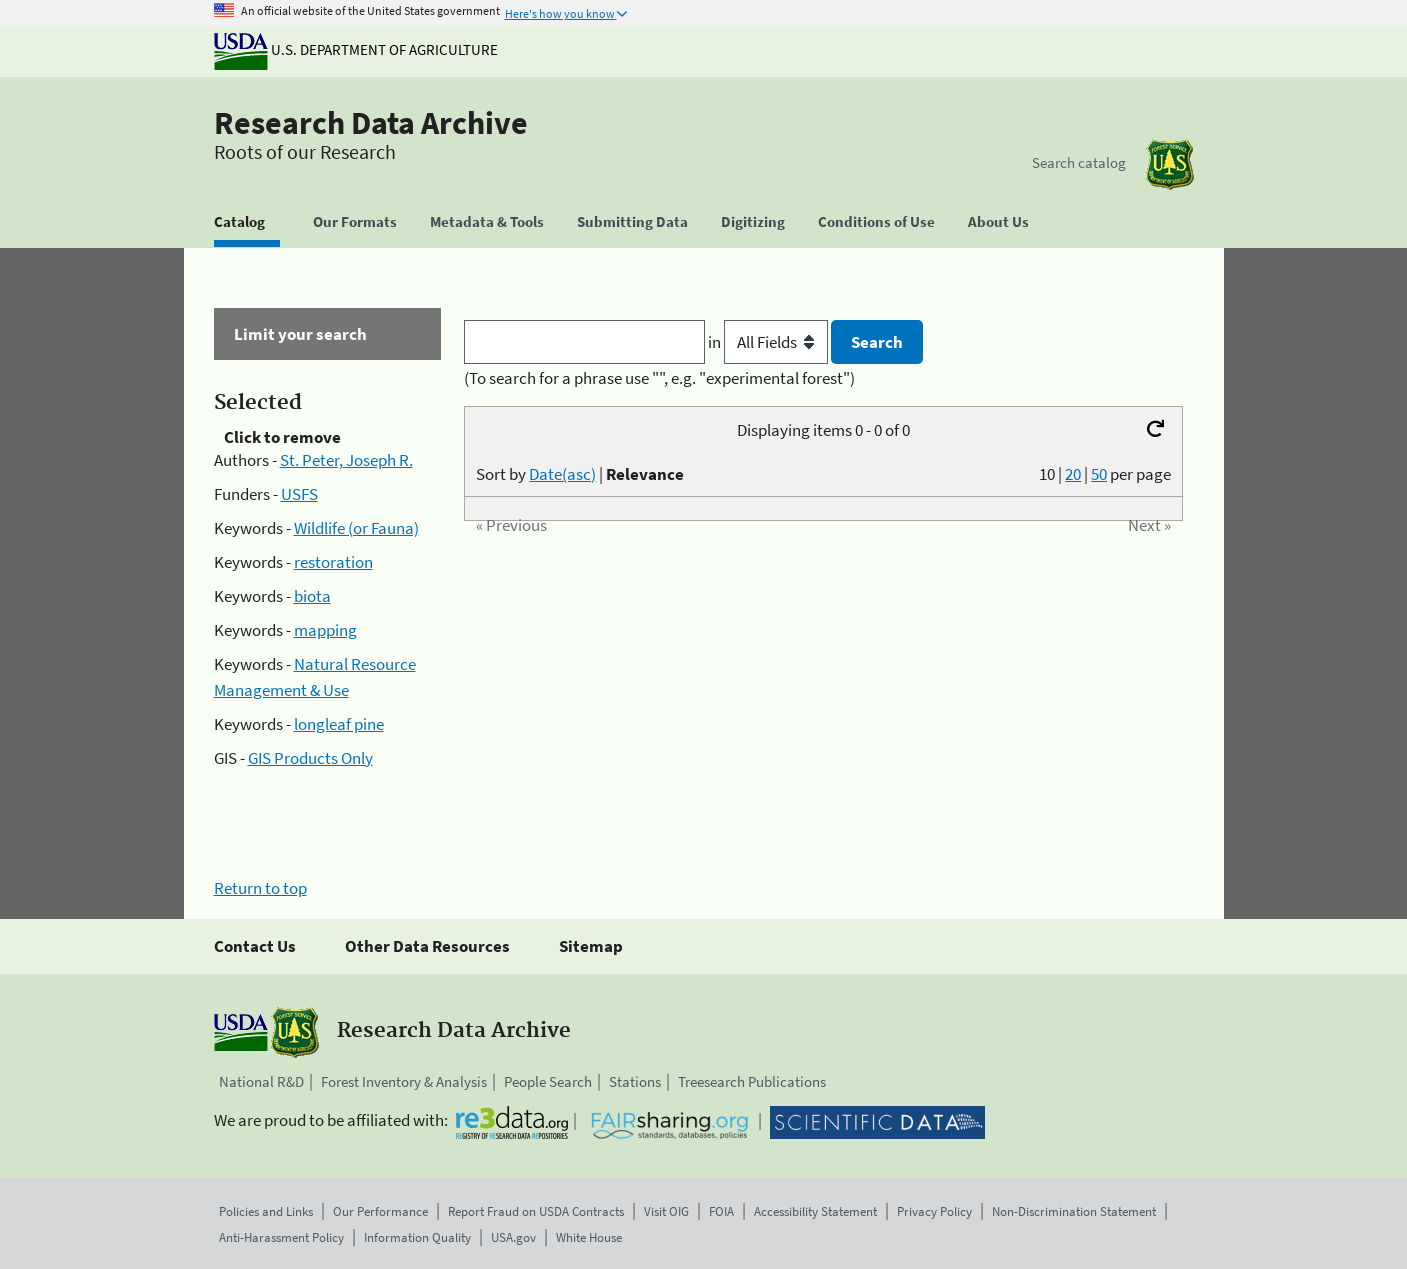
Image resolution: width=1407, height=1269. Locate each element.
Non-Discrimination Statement (1074, 1211)
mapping (325, 630)
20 (1073, 474)
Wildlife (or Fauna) (356, 528)
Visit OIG (666, 1211)
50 (1099, 474)
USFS (299, 494)
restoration (333, 562)
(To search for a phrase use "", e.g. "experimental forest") (659, 378)
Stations (635, 1081)
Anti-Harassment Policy (281, 1237)
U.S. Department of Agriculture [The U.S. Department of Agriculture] (356, 49)
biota (312, 596)
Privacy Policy (934, 1211)
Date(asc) (562, 474)
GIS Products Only (310, 758)
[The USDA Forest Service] (1170, 164)
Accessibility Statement (815, 1211)
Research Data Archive (371, 123)
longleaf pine (339, 724)
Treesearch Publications (752, 1081)
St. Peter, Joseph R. (346, 460)
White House (589, 1237)
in (769, 342)
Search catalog (1079, 162)
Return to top (260, 888)
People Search (548, 1081)
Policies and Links (266, 1211)
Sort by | (580, 474)
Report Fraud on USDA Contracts (536, 1211)
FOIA (721, 1211)
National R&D (261, 1081)
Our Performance (380, 1211)
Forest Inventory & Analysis (404, 1081)
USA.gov (513, 1237)
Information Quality (417, 1237)
